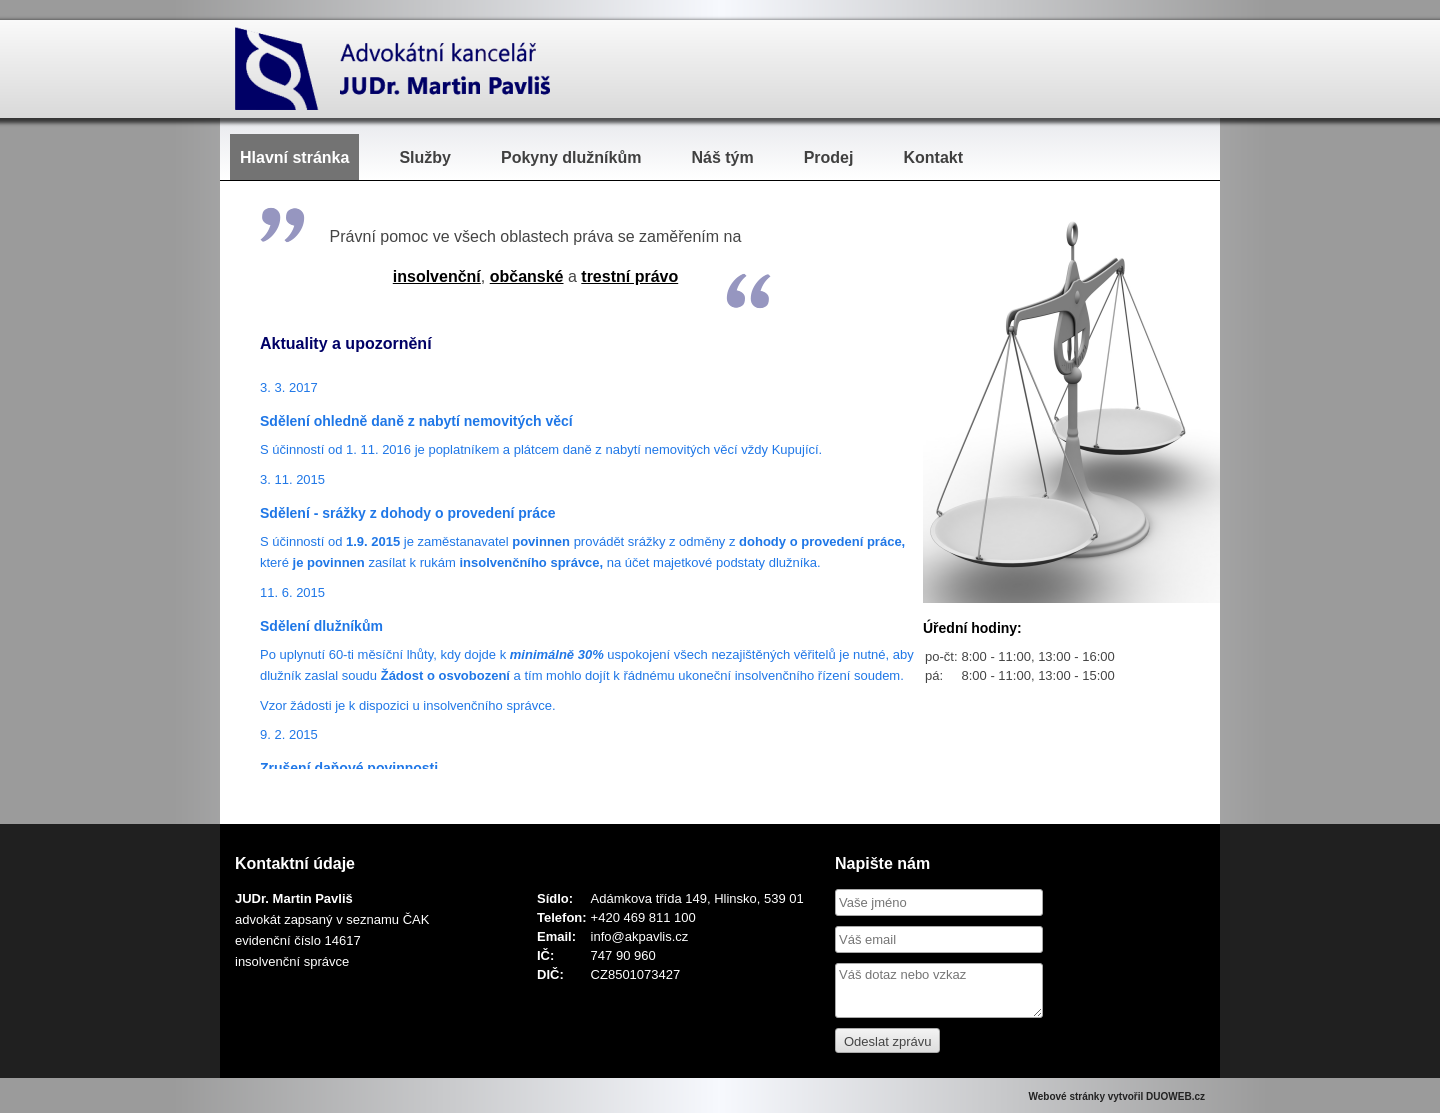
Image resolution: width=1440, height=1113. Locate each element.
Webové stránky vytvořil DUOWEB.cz (1116, 1096)
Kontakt (933, 157)
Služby (425, 157)
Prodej (829, 157)
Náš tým (722, 157)
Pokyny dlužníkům (571, 157)
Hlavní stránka (294, 157)
